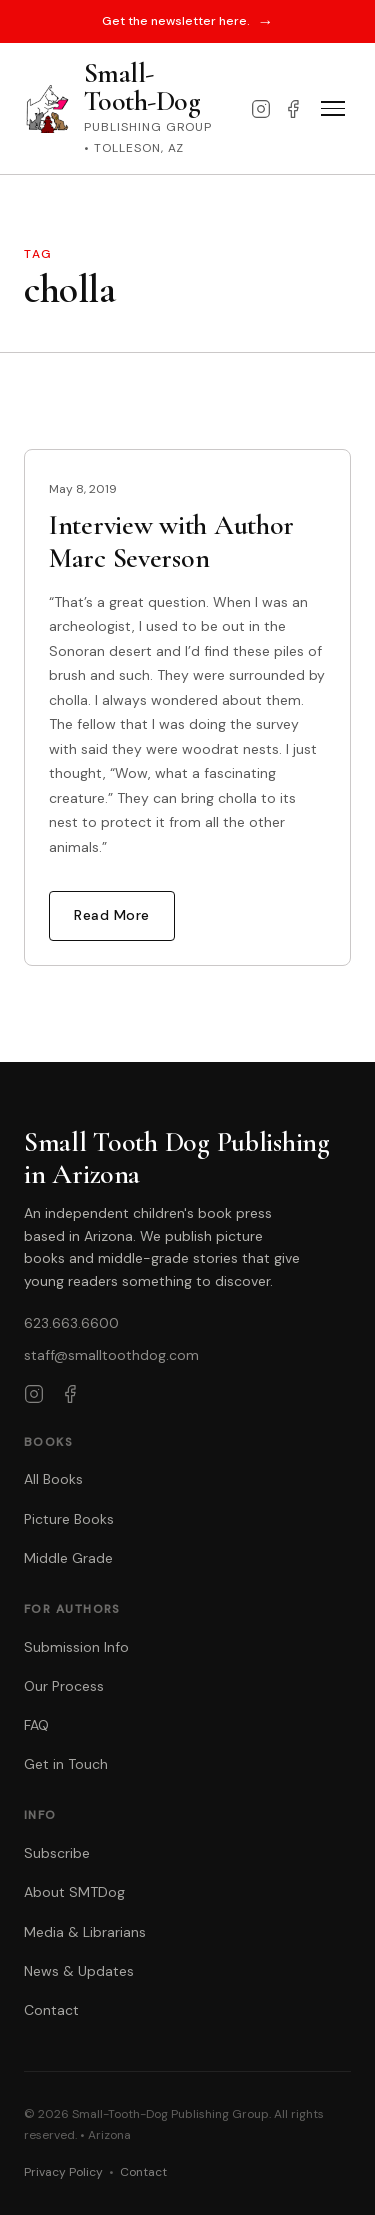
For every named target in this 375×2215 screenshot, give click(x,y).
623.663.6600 (71, 1323)
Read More (112, 915)
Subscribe (57, 1853)
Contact (51, 2010)
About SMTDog (74, 1892)
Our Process (64, 1686)
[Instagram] (261, 109)
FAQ (36, 1725)
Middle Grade (68, 1558)
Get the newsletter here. (188, 21)
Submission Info (76, 1647)
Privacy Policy (63, 2172)
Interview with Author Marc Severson (171, 541)
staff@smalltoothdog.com (111, 1355)
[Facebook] (293, 109)
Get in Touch (66, 1764)
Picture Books (69, 1519)
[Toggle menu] (333, 109)
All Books (53, 1479)
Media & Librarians (85, 1932)
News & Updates (79, 1971)
